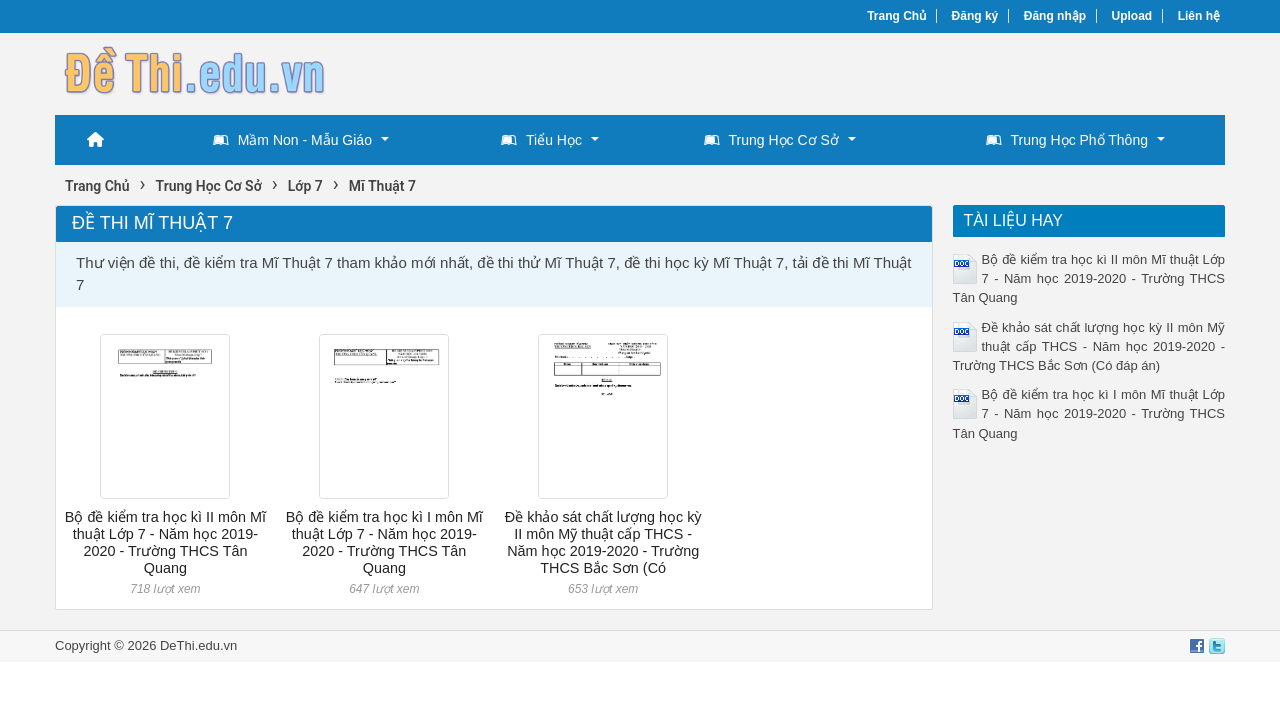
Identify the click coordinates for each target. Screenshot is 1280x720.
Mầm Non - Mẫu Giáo (292, 140)
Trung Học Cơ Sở (771, 140)
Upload (1132, 16)
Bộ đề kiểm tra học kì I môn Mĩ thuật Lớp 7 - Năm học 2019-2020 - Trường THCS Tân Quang (384, 543)
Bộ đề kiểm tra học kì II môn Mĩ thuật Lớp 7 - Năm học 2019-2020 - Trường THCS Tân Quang (165, 543)
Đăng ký (975, 16)
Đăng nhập (1055, 16)
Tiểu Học (541, 140)
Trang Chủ (896, 16)
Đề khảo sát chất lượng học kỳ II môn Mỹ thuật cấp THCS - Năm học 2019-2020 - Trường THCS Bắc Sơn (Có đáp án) (1089, 346)
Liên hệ (1199, 16)
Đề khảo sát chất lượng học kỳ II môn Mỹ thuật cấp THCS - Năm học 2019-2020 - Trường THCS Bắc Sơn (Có (603, 543)
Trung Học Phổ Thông (1067, 140)
